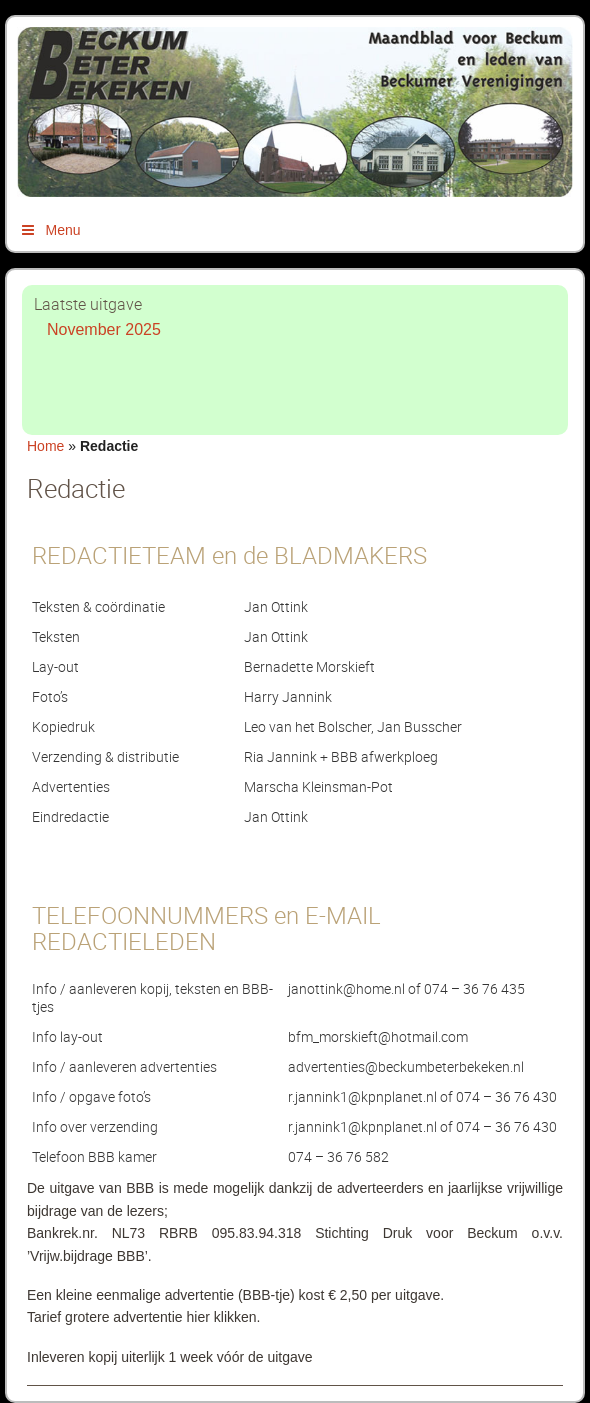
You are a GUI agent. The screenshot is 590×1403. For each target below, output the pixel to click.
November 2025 (104, 329)
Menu (50, 230)
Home (45, 446)
